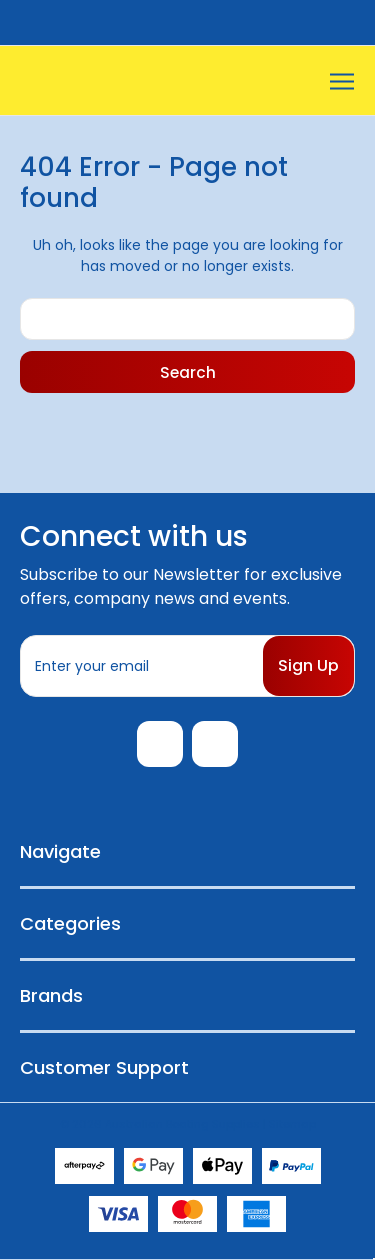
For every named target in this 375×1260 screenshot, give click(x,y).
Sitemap (292, 1124)
